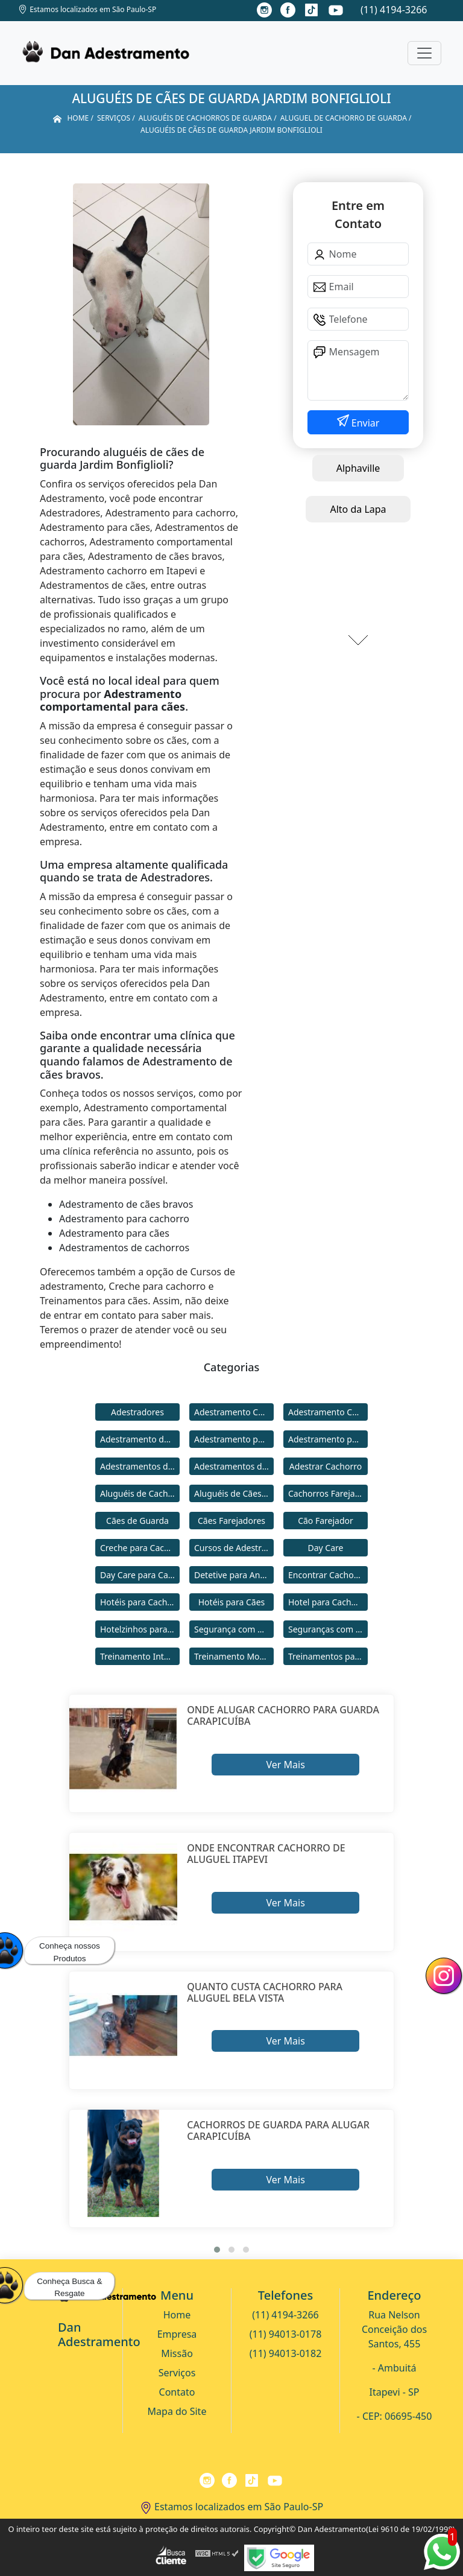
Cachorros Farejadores (328, 1493)
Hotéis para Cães (231, 1602)
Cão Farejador (325, 1520)
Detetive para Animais (234, 1575)
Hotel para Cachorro (328, 1602)
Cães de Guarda (137, 1520)
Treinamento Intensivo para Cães (140, 1656)
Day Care (326, 1547)
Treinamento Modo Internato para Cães (234, 1656)
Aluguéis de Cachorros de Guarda (140, 1493)
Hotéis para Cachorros (140, 1602)
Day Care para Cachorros (140, 1575)
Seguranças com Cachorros (328, 1629)
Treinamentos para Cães (328, 1656)
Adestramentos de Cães (234, 1466)
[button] (217, 2250)
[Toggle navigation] (424, 53)
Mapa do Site (177, 2411)
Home (177, 2314)
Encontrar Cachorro (326, 1575)
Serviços (177, 2372)
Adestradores (137, 1412)
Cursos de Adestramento (234, 1547)
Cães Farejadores (231, 1520)
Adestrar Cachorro (325, 1466)
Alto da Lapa (358, 509)
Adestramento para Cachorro (234, 1439)
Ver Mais (285, 1764)
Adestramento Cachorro (234, 1412)
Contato (177, 2392)
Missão (177, 2353)
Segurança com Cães (234, 1629)
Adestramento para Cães (328, 1439)
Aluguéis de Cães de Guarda (234, 1493)
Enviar (364, 423)
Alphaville (358, 468)
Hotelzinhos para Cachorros (140, 1629)
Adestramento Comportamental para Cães (328, 1412)
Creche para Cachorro (140, 1547)
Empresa (177, 2334)
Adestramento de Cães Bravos (140, 1439)
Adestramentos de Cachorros (140, 1466)
